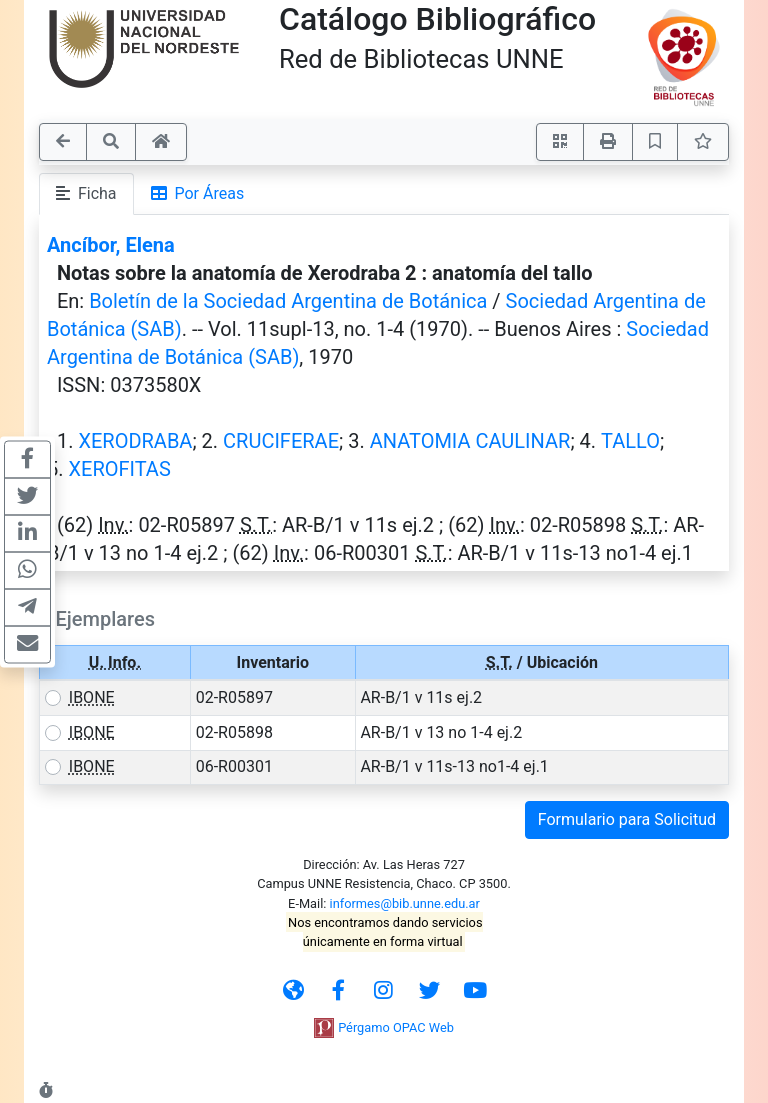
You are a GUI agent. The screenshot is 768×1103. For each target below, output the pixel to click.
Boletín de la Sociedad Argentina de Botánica (288, 301)
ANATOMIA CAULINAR (470, 441)
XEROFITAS (119, 469)
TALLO (630, 441)
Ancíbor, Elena (111, 245)
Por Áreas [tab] (198, 193)
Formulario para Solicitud (627, 819)
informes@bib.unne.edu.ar (405, 903)
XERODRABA (135, 441)
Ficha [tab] (86, 193)
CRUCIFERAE (281, 441)
